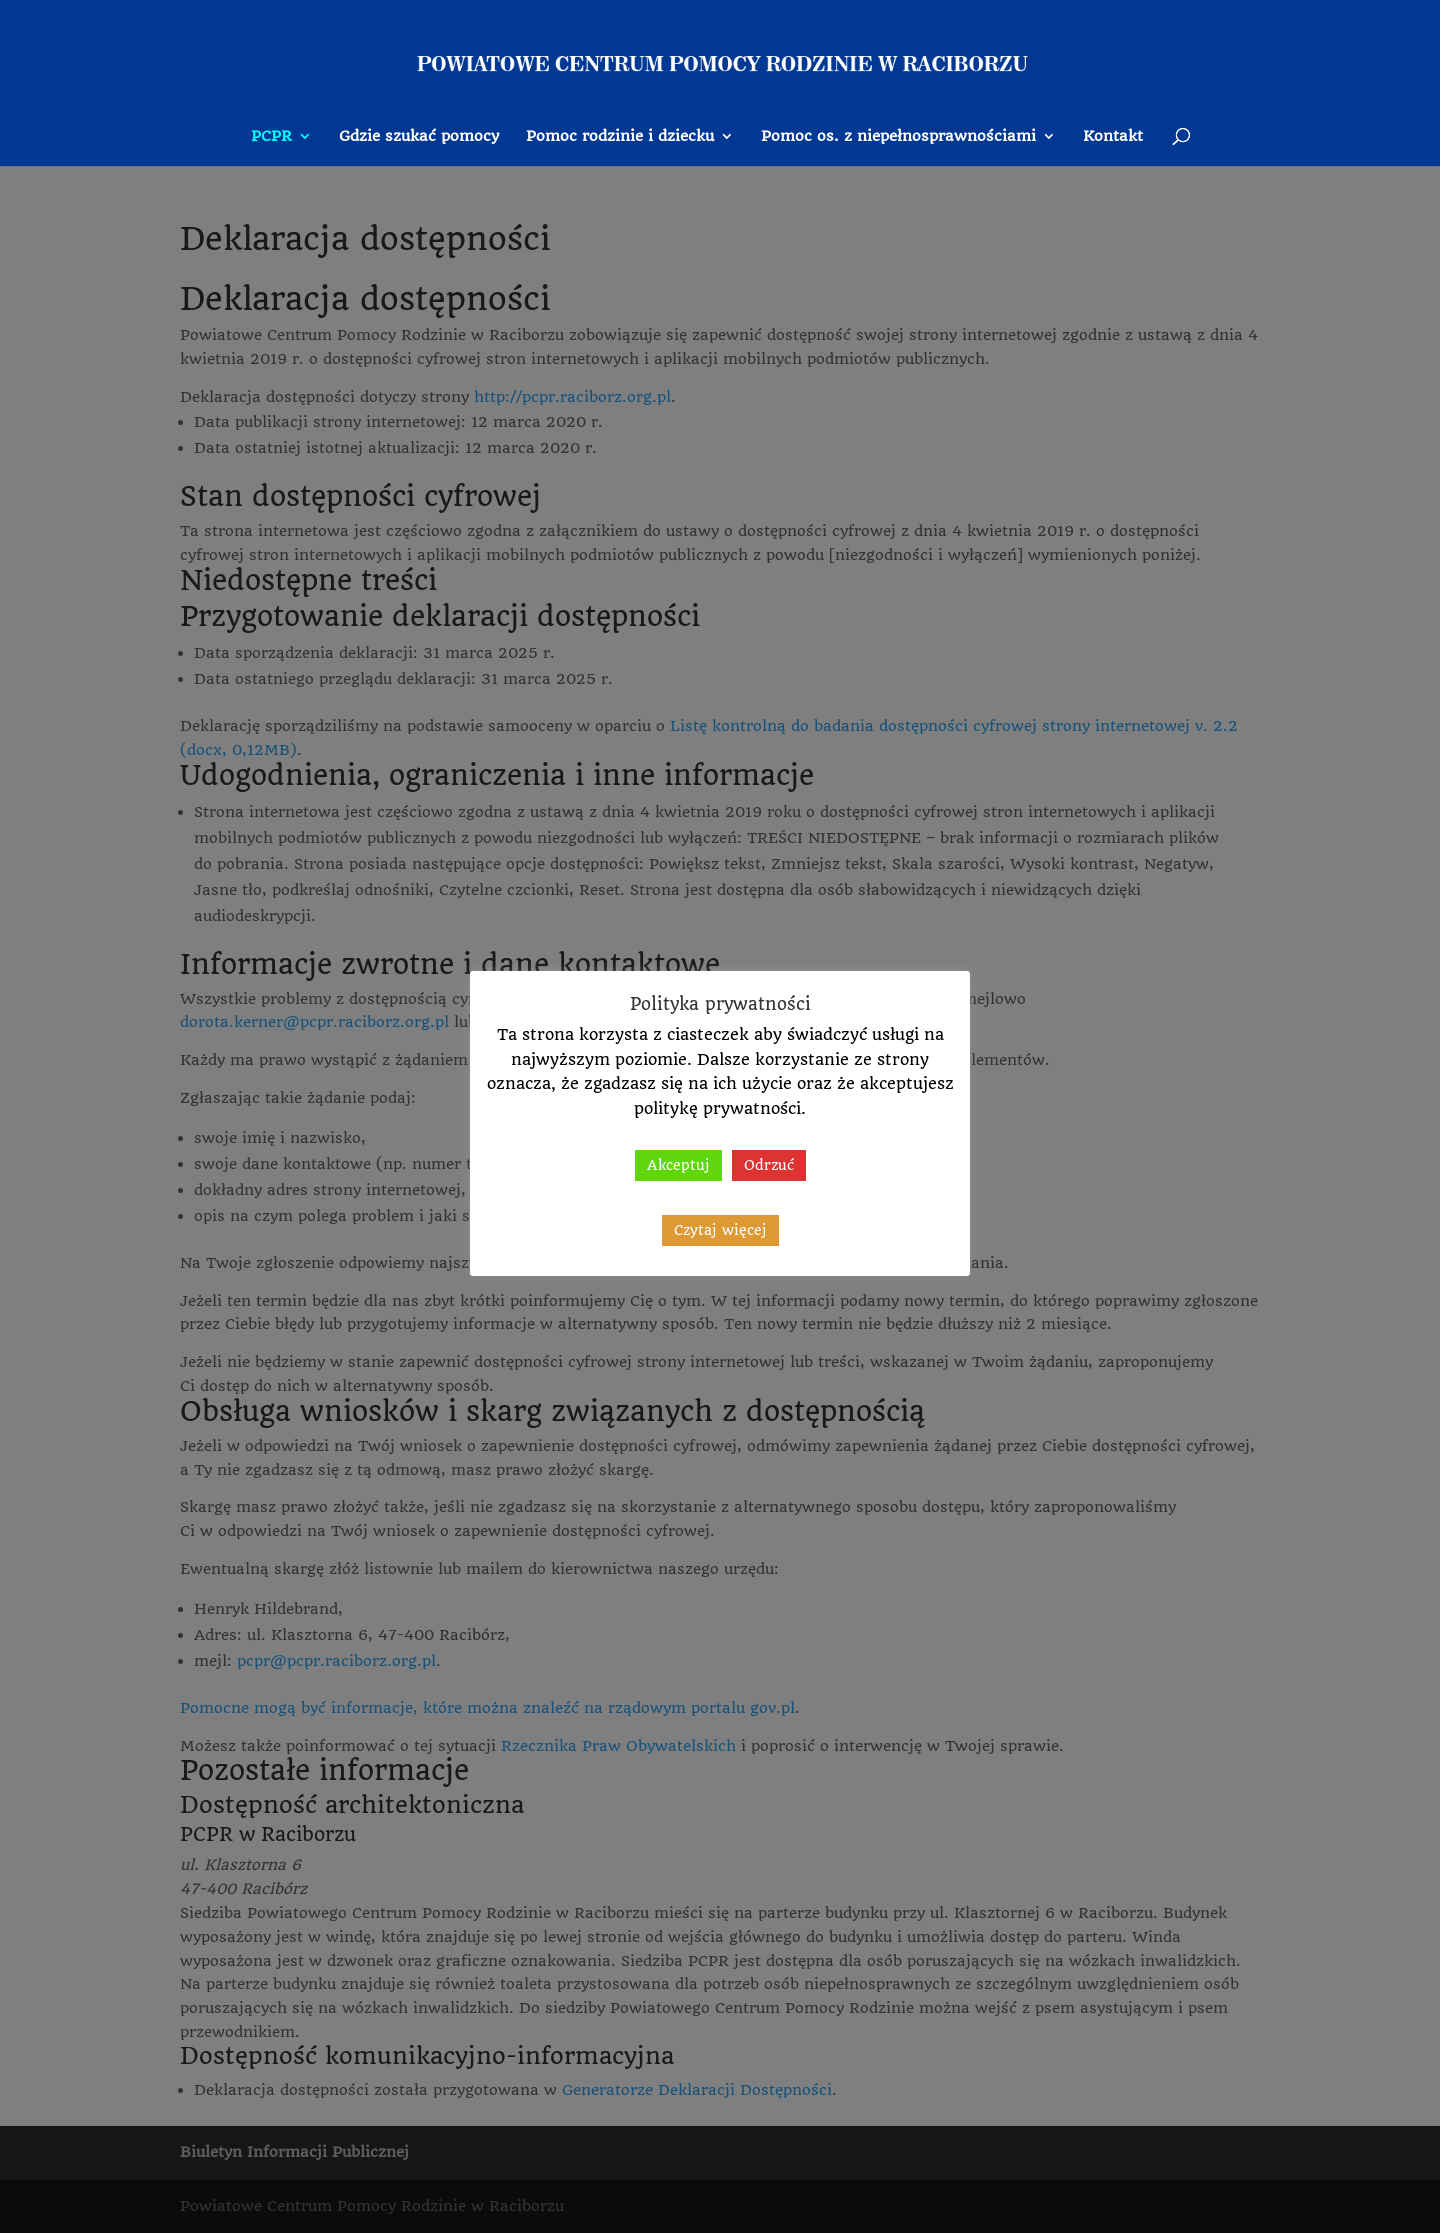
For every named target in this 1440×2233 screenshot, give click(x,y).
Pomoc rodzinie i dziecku (620, 137)
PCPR (271, 137)
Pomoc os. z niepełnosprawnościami (898, 137)
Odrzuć (769, 1165)
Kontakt (1113, 137)
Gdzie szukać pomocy (419, 137)
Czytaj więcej (720, 1230)
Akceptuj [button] (678, 1165)
